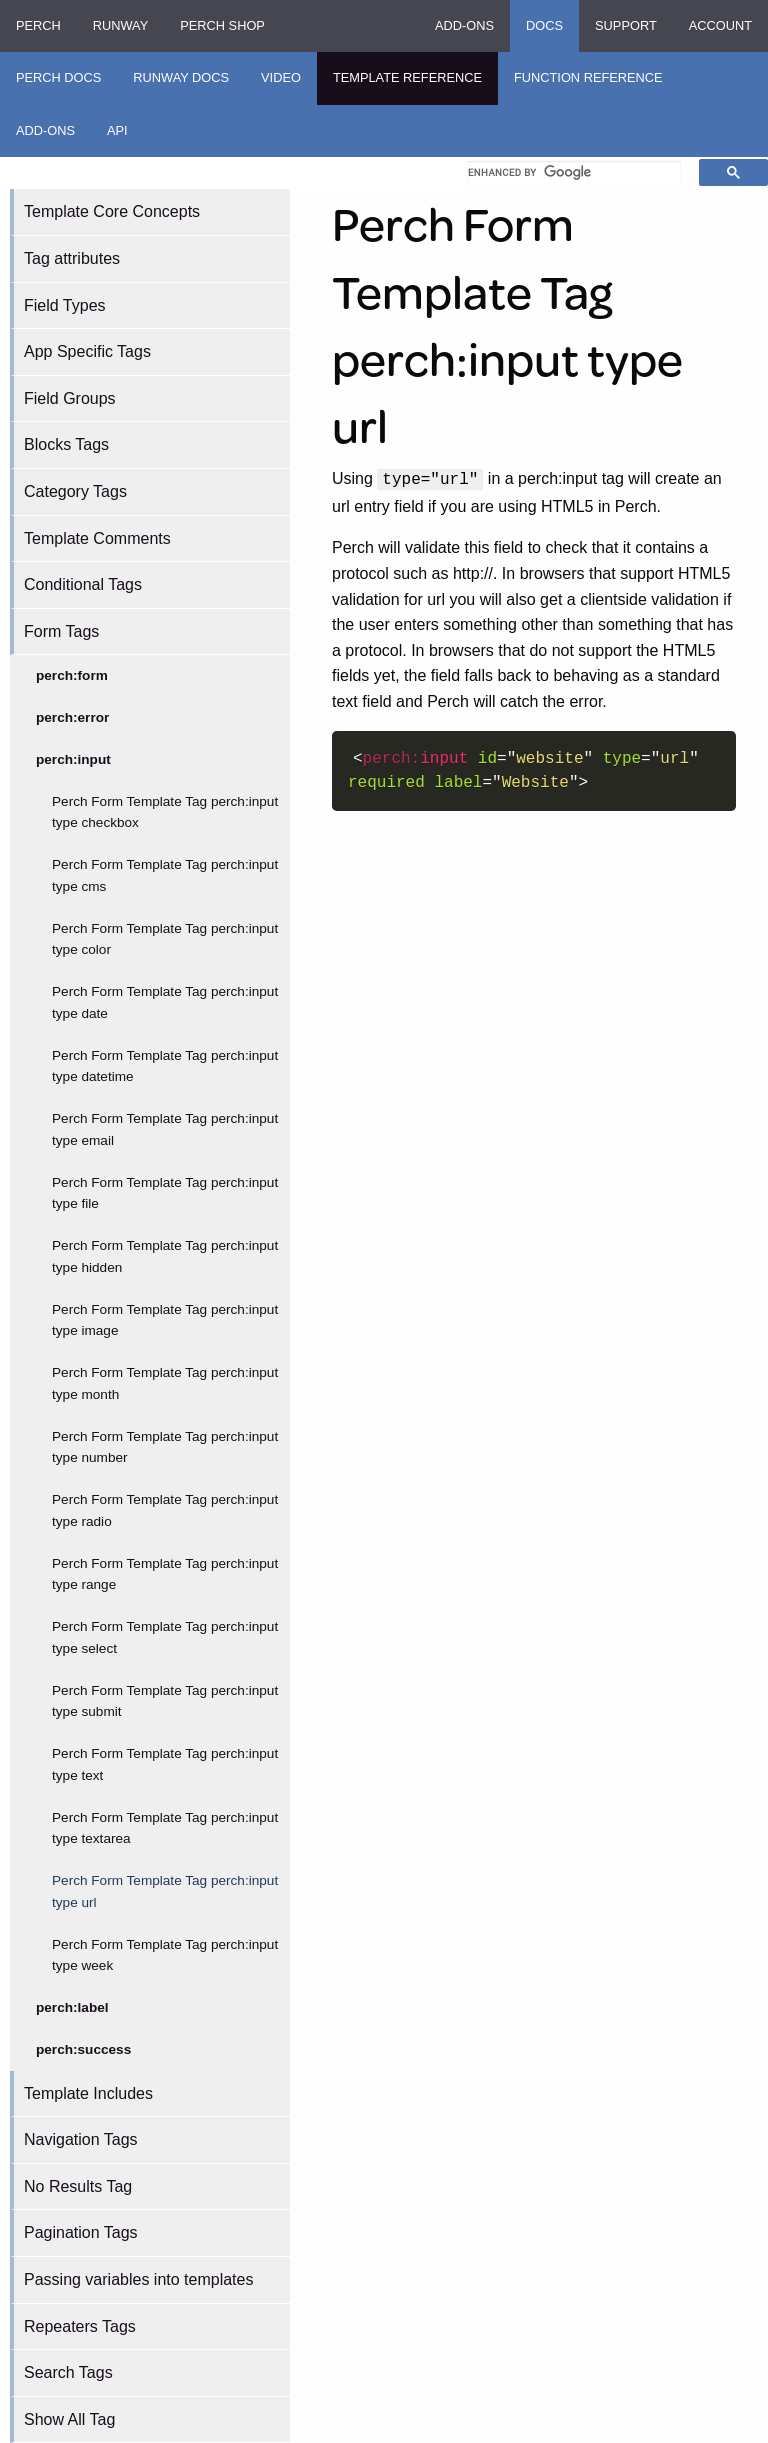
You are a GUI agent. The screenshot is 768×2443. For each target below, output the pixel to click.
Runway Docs (181, 77)
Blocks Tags (66, 444)
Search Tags (68, 2372)
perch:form (72, 675)
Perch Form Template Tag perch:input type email (165, 1129)
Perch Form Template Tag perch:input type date (165, 1002)
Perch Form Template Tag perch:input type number (165, 1447)
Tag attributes (72, 258)
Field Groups (70, 398)
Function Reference (588, 77)
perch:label (72, 2007)
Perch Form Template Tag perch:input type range (165, 1574)
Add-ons (464, 25)
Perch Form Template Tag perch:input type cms (165, 875)
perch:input (73, 759)
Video (281, 77)
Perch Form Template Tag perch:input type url (165, 1891)
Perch (38, 25)
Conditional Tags (83, 584)
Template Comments (97, 538)
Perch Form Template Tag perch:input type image (165, 1320)
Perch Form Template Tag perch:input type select (165, 1637)
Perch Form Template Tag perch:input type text (165, 1764)
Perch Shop (222, 25)
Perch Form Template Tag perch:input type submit (165, 1701)
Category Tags (75, 491)
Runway (120, 25)
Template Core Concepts (112, 211)
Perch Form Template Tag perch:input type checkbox (165, 812)
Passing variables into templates (138, 2279)
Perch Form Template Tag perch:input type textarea (165, 1828)
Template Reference (407, 77)
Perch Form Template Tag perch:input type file (165, 1193)
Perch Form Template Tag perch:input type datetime (165, 1066)
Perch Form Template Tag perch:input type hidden (165, 1256)
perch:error (72, 717)
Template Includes (88, 2093)
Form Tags (61, 631)
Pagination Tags (81, 2232)
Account (720, 25)
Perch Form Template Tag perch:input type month (165, 1383)
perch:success (83, 2049)
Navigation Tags (81, 2139)
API (117, 130)
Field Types (65, 305)
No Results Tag (78, 2186)
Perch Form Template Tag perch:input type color (165, 939)
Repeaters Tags (80, 2326)
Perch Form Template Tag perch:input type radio (165, 1510)
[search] (574, 173)
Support (626, 25)
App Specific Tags (87, 351)
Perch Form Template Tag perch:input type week (165, 1955)
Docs (544, 25)
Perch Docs (58, 77)
